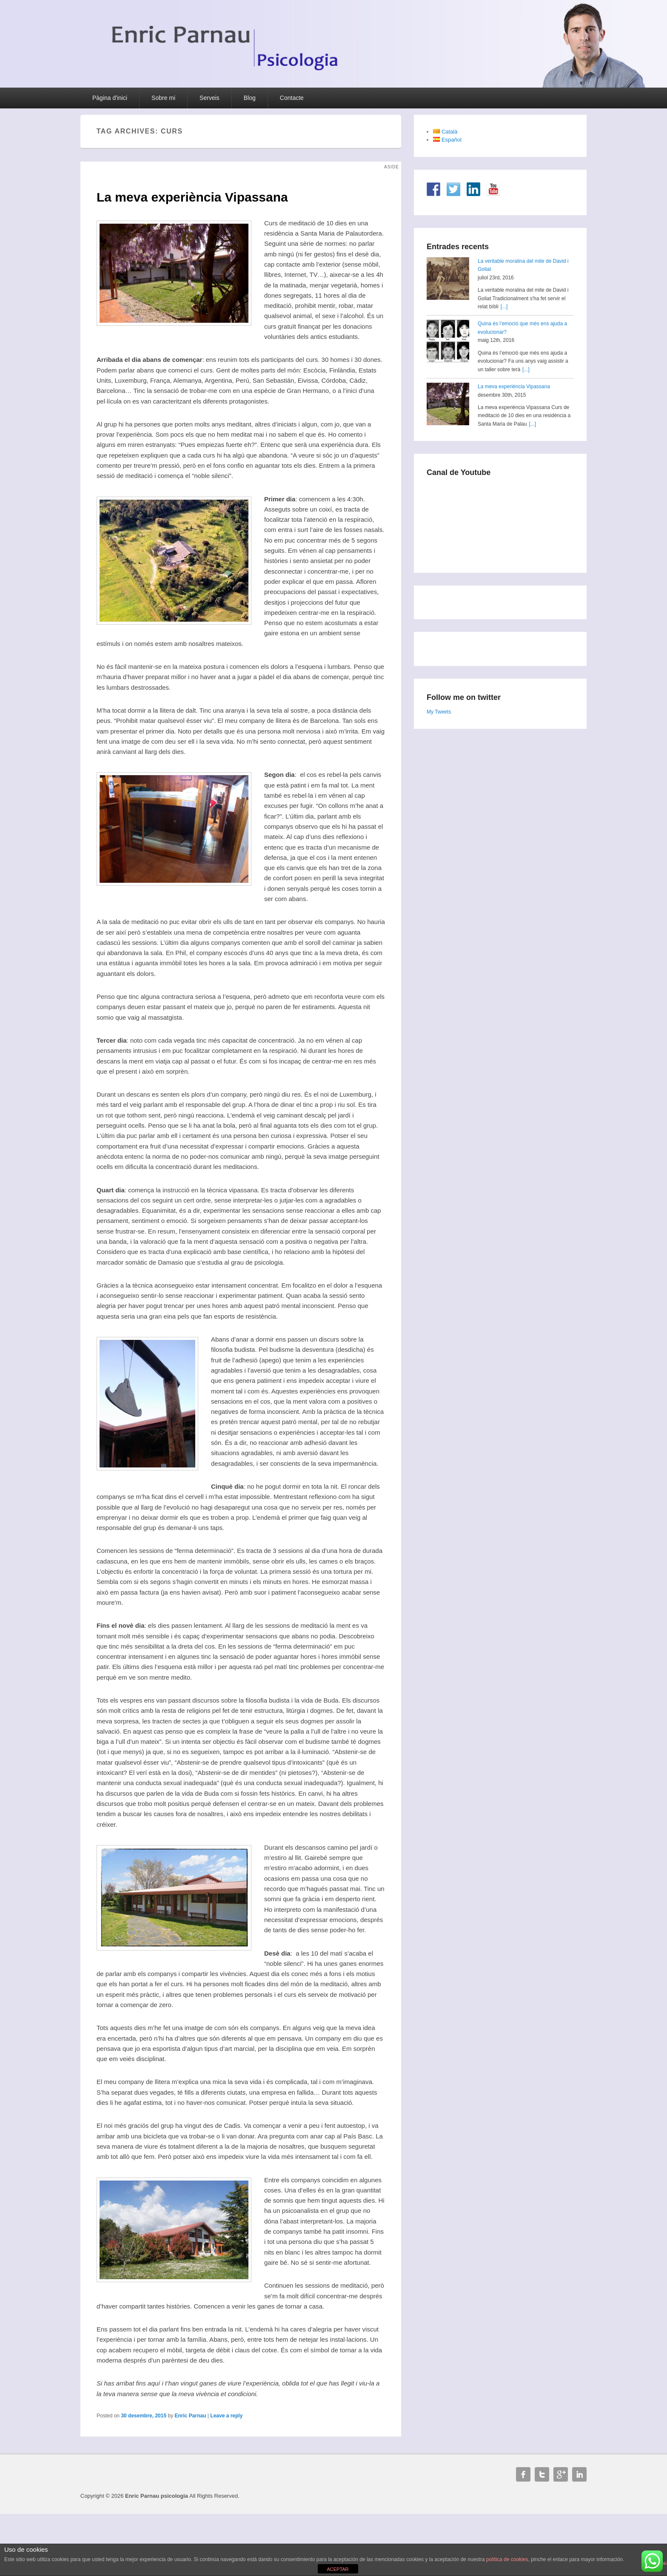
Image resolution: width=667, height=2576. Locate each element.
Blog (250, 97)
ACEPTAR (337, 2569)
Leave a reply (226, 2416)
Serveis (209, 97)
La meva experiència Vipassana (514, 387)
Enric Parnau (190, 2416)
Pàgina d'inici (109, 97)
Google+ (560, 2474)
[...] (504, 307)
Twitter (542, 2474)
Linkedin (579, 2474)
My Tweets (439, 712)
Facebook (523, 2474)
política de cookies (507, 2559)
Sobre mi (163, 97)
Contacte (292, 97)
